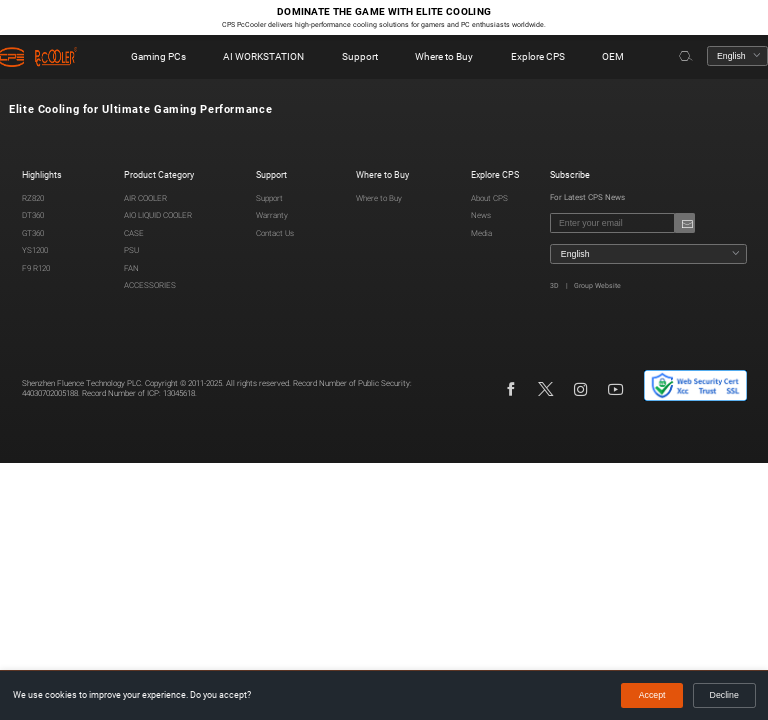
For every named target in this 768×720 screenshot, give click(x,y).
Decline (724, 695)
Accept (652, 695)
